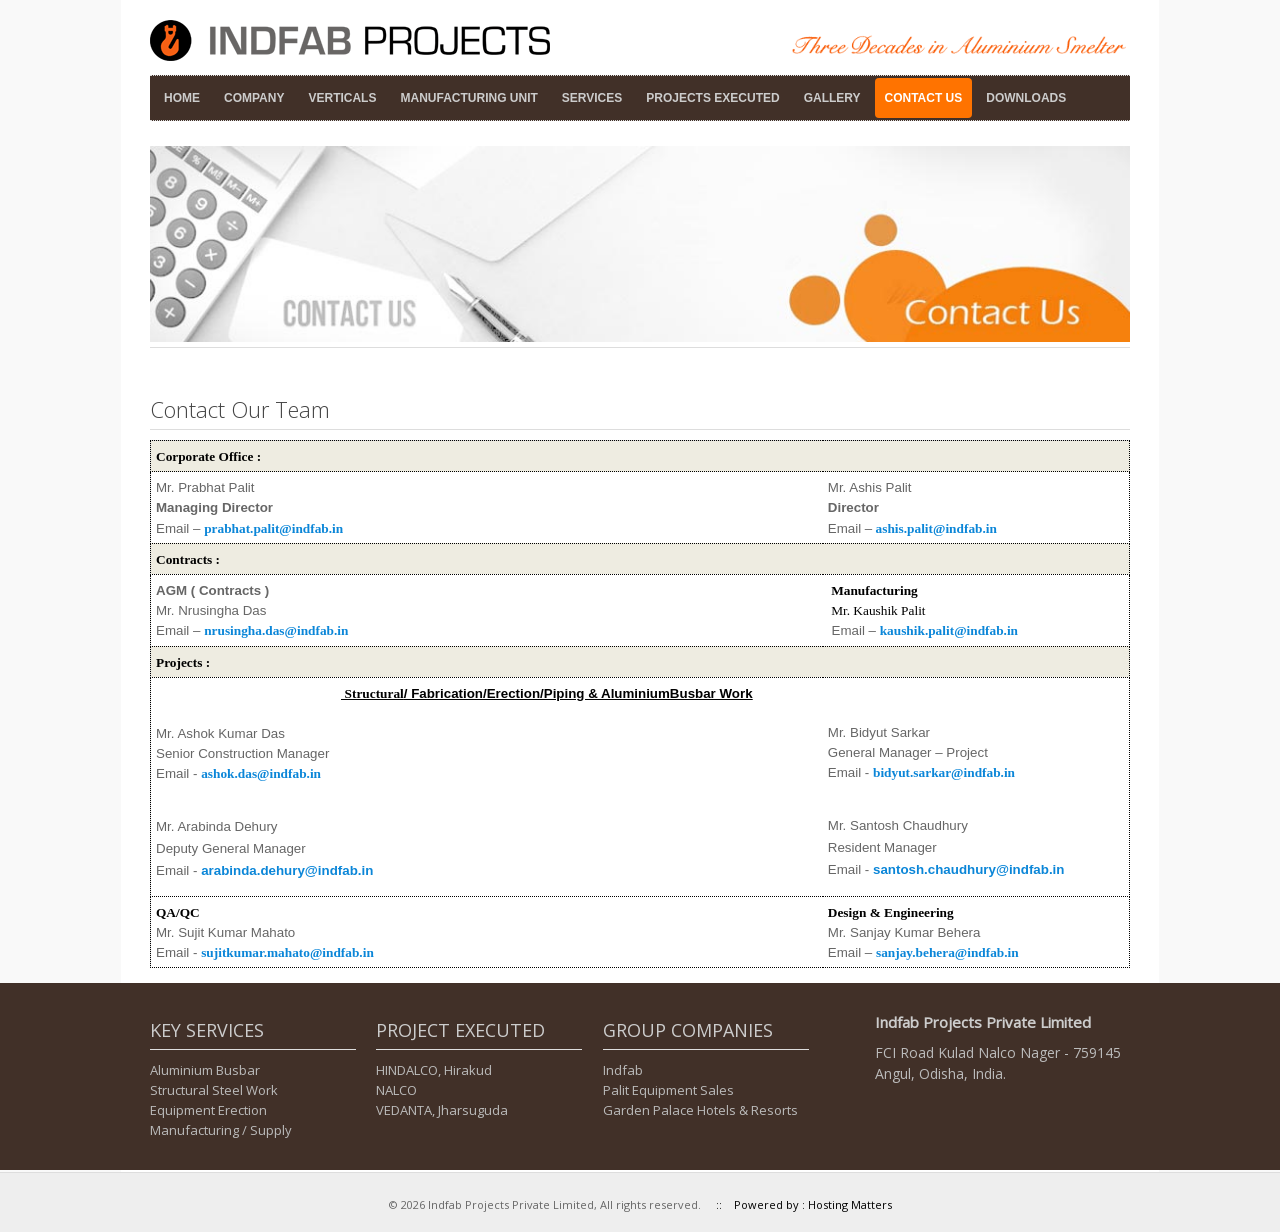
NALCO (396, 1090)
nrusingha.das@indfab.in (276, 630)
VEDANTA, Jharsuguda (442, 1110)
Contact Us (924, 98)
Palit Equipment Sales (668, 1090)
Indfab (623, 1070)
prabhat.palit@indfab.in (273, 528)
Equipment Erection (208, 1110)
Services (592, 98)
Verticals (342, 98)
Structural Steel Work (214, 1090)
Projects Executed (712, 98)
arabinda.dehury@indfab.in (287, 870)
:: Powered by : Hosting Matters (798, 1204)
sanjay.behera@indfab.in (947, 952)
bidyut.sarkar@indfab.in (944, 772)
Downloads (1026, 98)
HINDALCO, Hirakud (434, 1070)
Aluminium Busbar (205, 1070)
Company (254, 98)
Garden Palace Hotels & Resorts (700, 1110)
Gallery (832, 98)
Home (182, 98)
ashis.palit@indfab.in (936, 528)
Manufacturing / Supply (221, 1130)
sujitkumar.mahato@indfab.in (287, 952)
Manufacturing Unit (468, 98)
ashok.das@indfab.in (261, 773)
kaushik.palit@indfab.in (949, 630)
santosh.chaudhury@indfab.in (968, 869)
